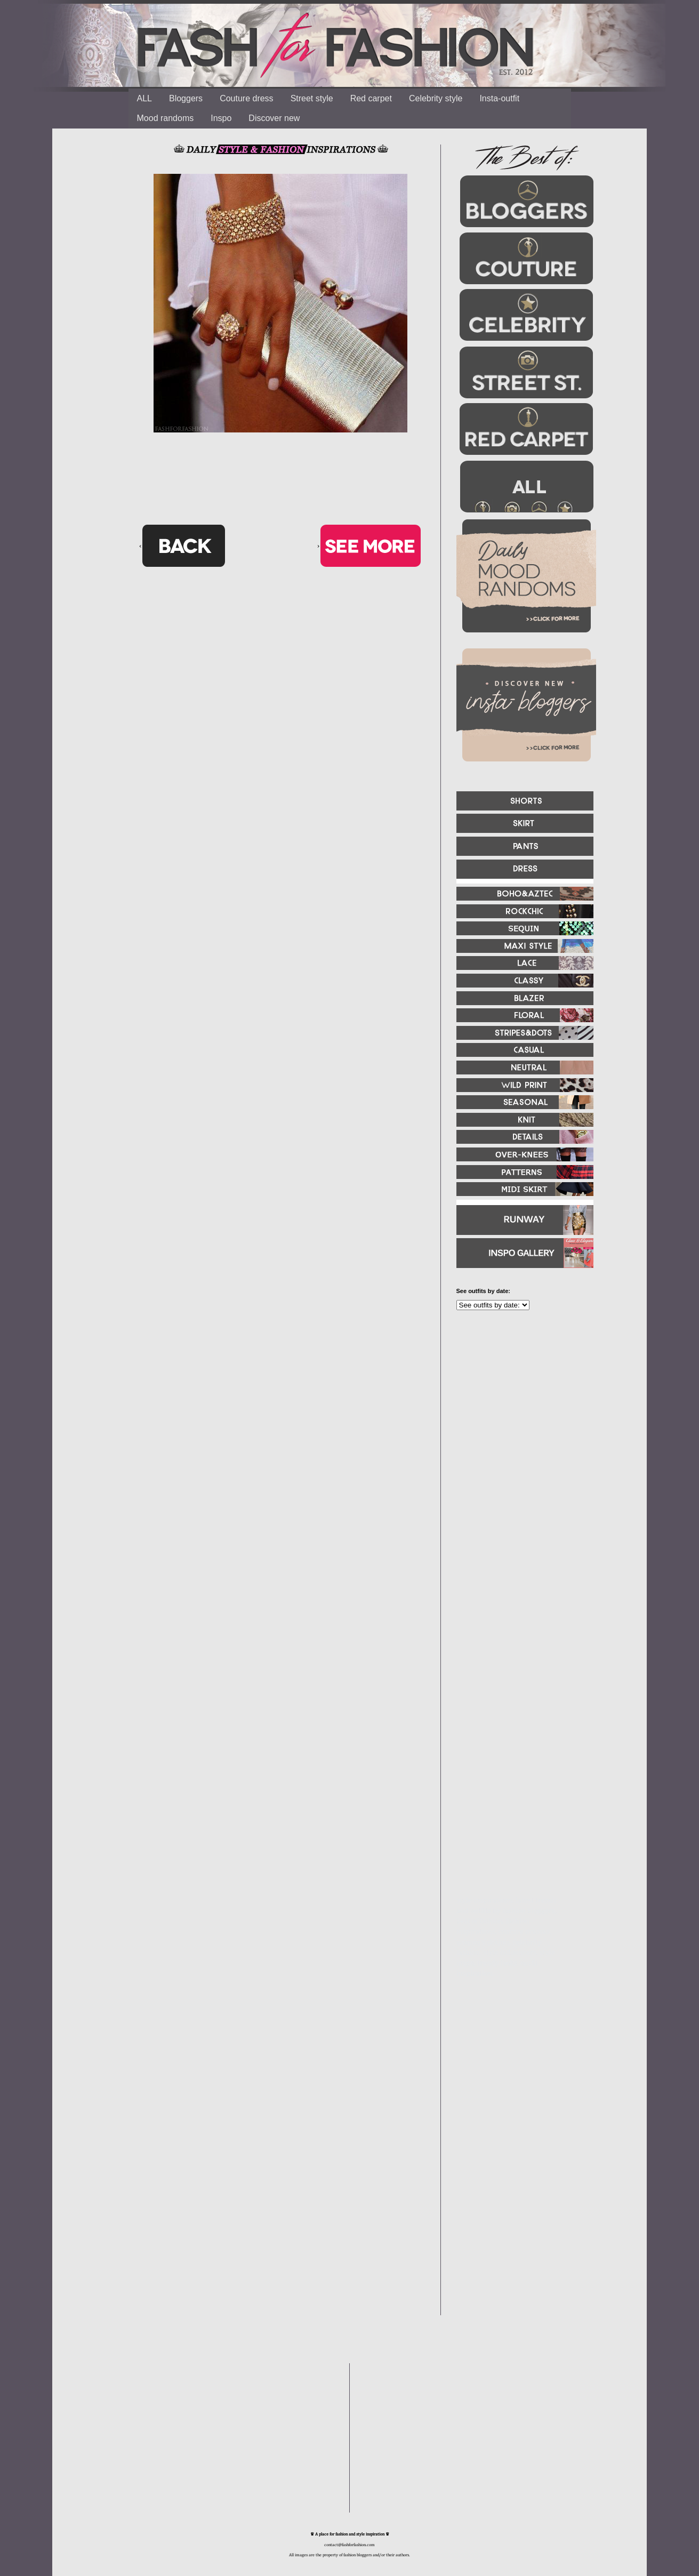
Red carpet (371, 98)
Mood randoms (165, 118)
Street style (312, 98)
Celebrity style (435, 98)
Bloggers (186, 98)
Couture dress (247, 98)
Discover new (274, 118)
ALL (144, 98)
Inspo (221, 118)
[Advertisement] (520, 1433)
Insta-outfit (499, 98)
